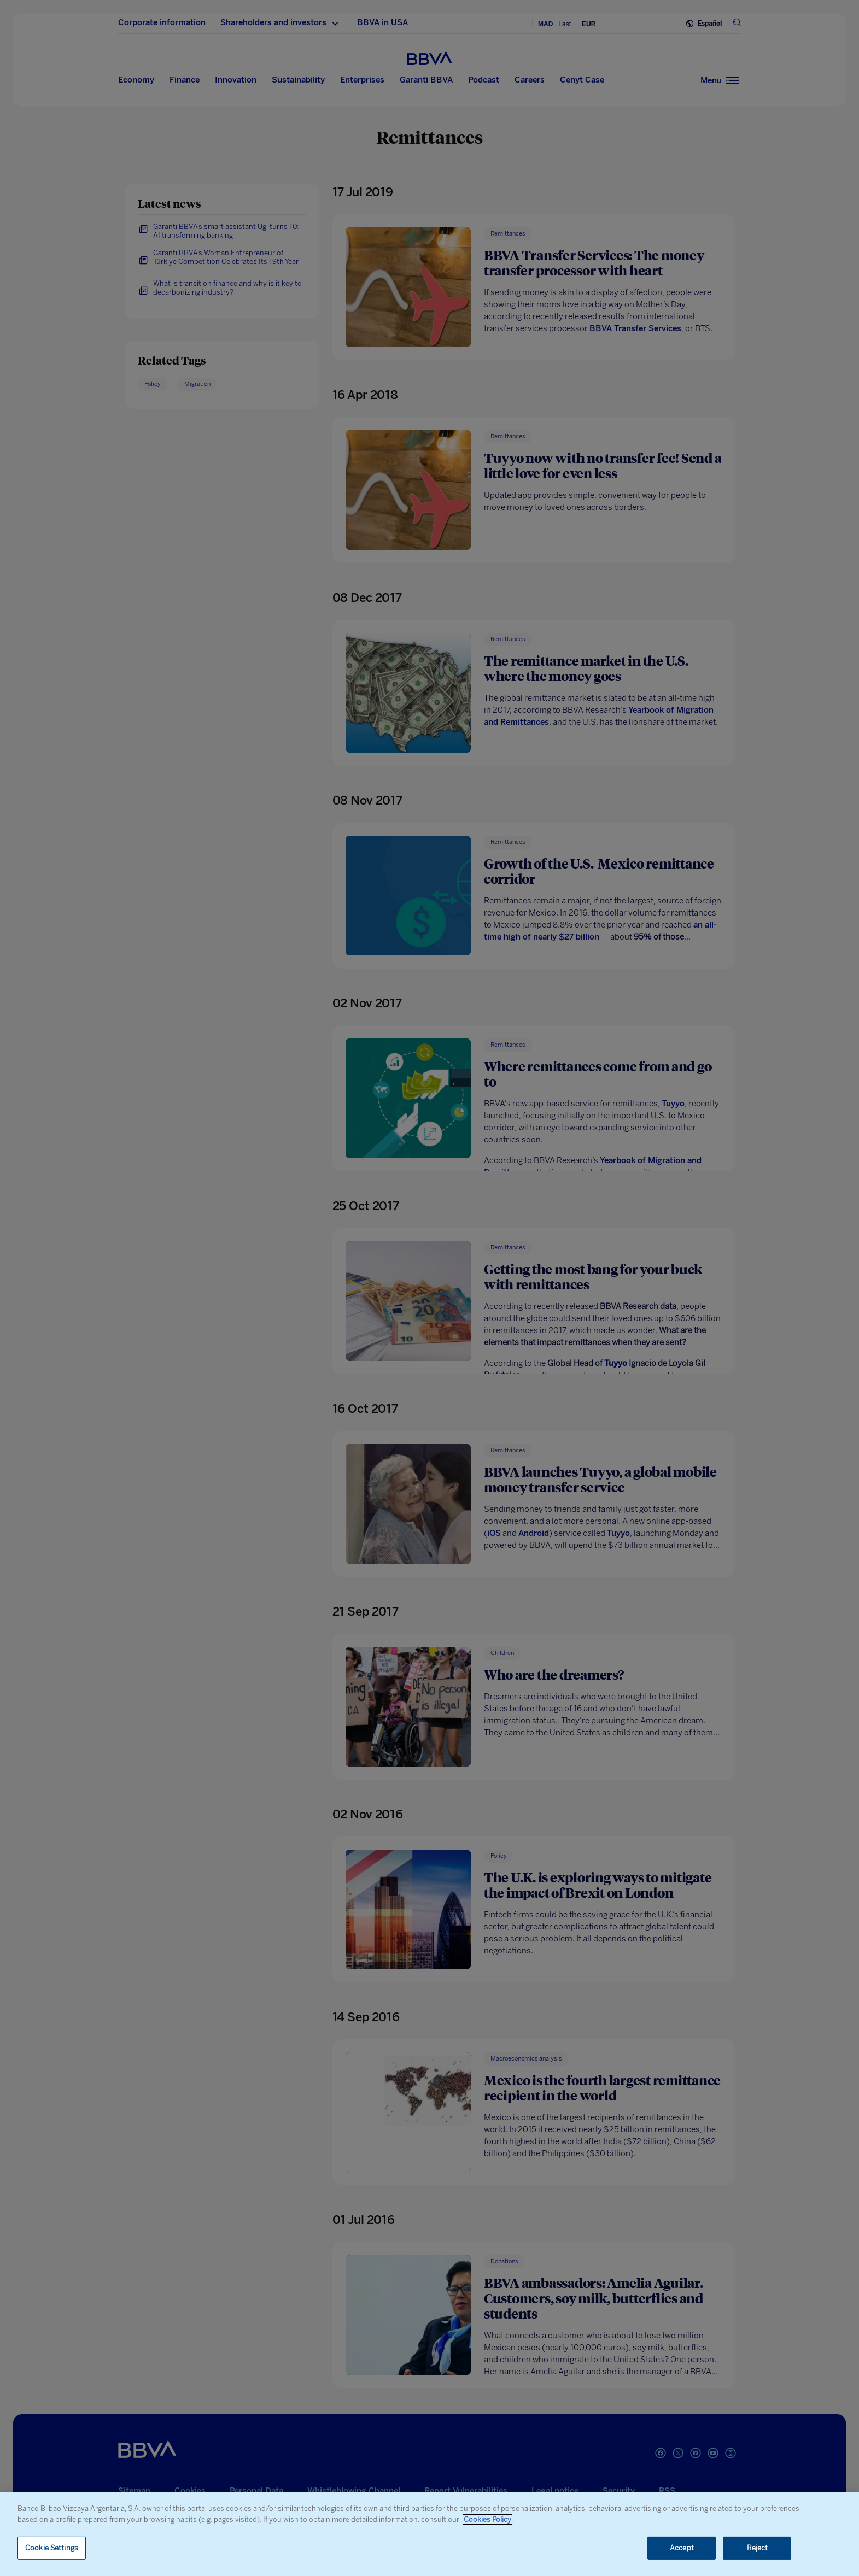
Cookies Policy (487, 2519)
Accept (682, 2548)
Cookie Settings (51, 2548)
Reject (757, 2548)
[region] (429, 2534)
